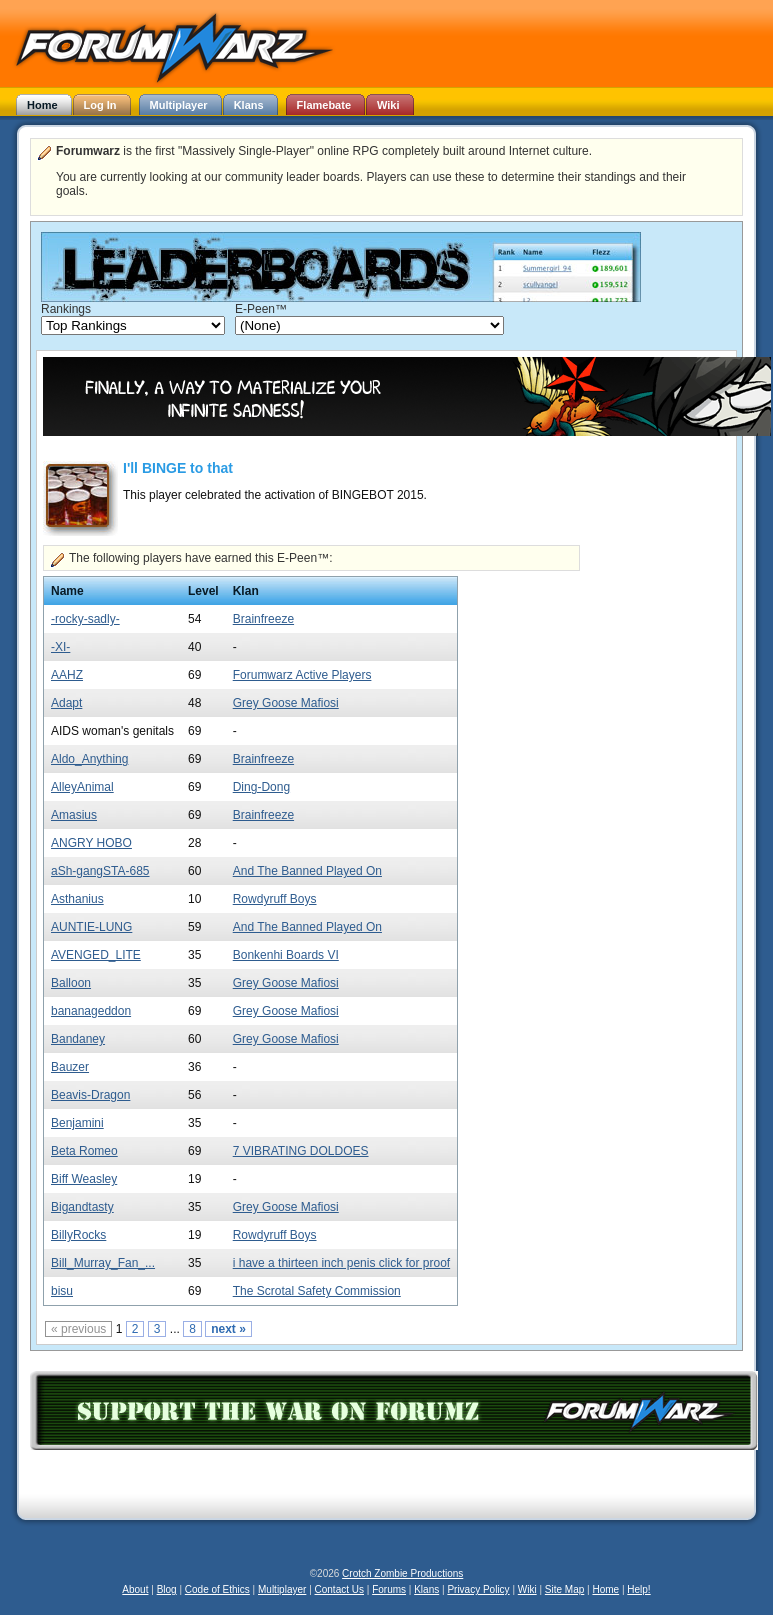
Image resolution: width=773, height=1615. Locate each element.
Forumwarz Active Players (302, 675)
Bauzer (70, 1067)
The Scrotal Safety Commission (317, 1291)
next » (228, 1329)
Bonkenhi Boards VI (286, 955)
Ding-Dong (261, 787)
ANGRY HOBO (91, 843)
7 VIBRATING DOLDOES (301, 1151)
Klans (426, 1589)
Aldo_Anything (89, 759)
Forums (389, 1589)
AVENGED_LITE (96, 955)
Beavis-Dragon (90, 1095)
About (135, 1589)
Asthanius (77, 899)
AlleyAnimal (82, 787)
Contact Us (339, 1589)
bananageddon (91, 1011)
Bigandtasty (82, 1207)
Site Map (564, 1589)
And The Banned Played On (307, 871)
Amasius (74, 815)
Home (605, 1589)
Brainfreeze (263, 619)
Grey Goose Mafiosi (286, 703)
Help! (638, 1589)
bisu (62, 1291)
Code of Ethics (217, 1589)
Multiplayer (282, 1589)
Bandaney (78, 1039)
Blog (167, 1589)
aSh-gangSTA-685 (100, 871)
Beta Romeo (84, 1151)
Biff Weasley (84, 1179)
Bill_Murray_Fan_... (103, 1263)
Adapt (66, 703)
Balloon (71, 983)
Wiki (527, 1589)
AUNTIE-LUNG (91, 927)
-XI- (60, 647)
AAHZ (67, 675)
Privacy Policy (478, 1589)
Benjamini (77, 1123)
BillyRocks (78, 1235)
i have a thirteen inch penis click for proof (341, 1263)
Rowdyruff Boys (275, 899)
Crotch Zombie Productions (402, 1573)
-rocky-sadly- (85, 619)
